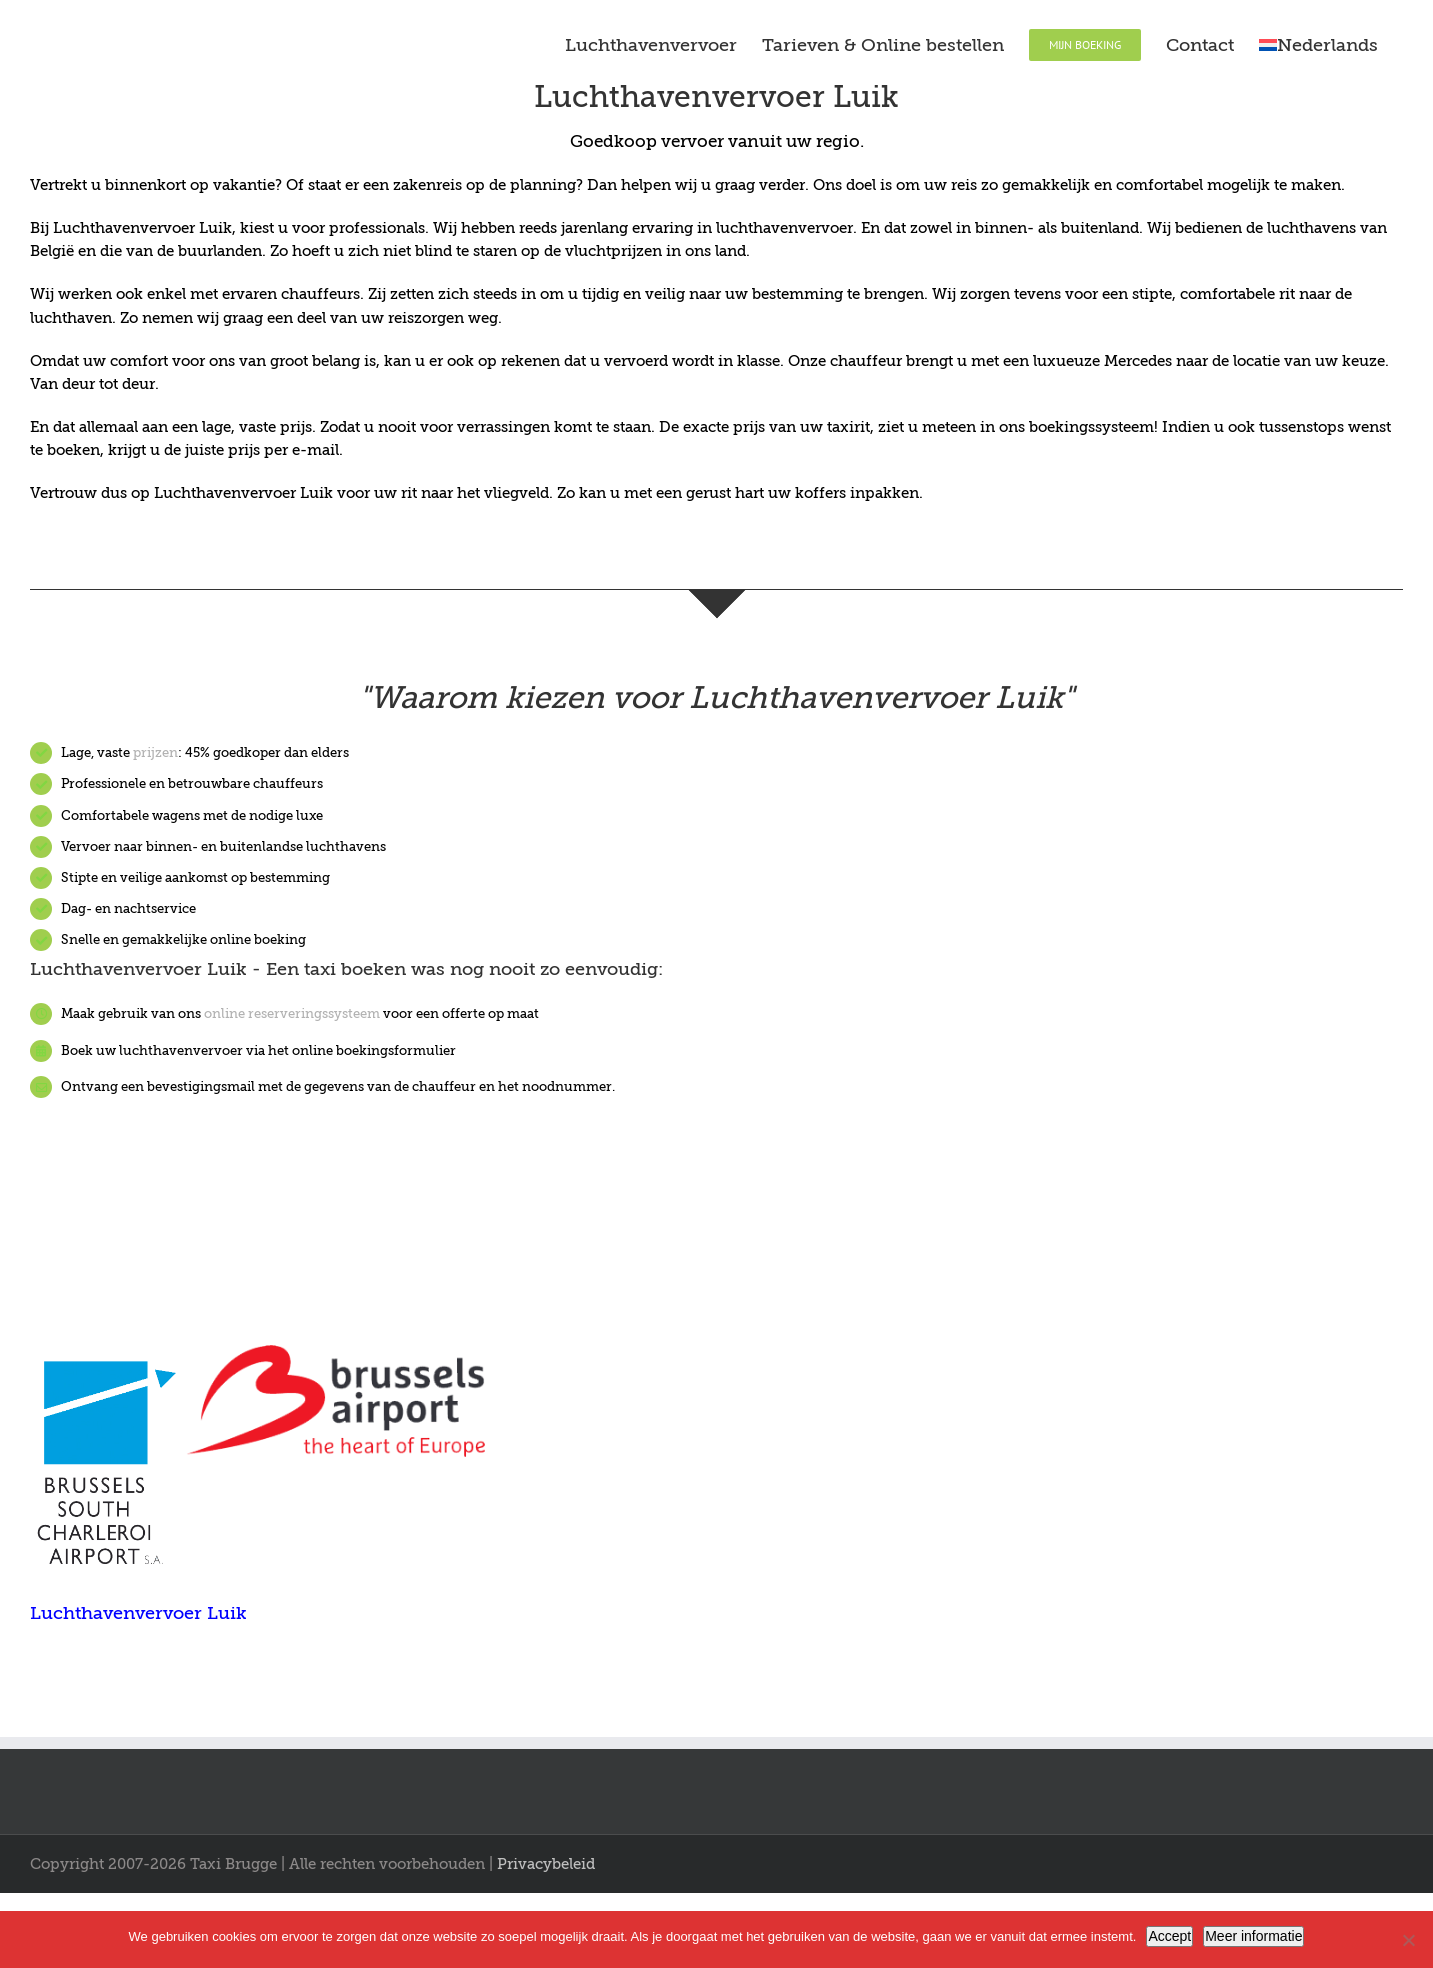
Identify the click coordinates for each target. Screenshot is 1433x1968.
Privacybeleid (546, 1864)
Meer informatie (1253, 1936)
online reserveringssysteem (292, 1013)
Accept (1169, 1936)
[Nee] (1408, 1940)
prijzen (155, 752)
